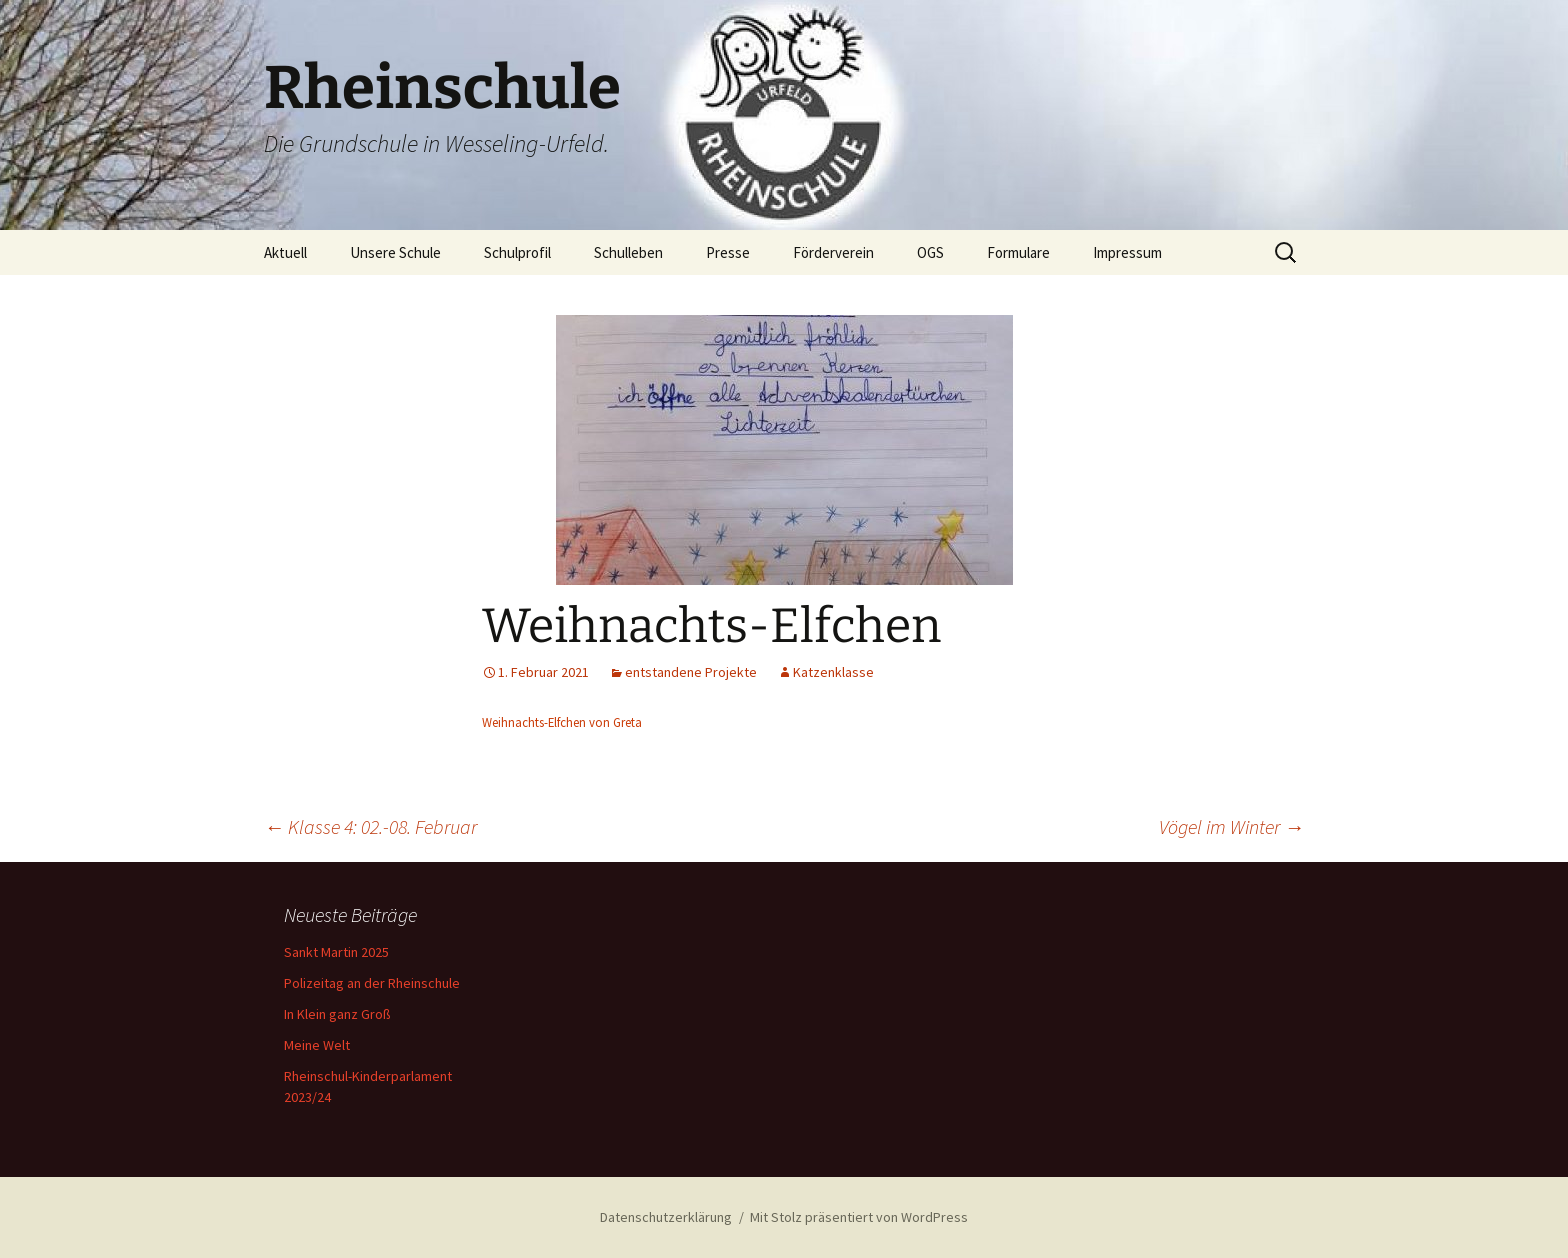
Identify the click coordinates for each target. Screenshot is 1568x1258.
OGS (930, 252)
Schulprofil (517, 252)
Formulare (1018, 252)
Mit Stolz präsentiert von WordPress (859, 1217)
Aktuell (285, 252)
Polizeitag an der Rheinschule (372, 983)
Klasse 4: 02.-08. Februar (370, 826)
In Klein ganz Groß (337, 1014)
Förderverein (833, 252)
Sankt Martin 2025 (336, 952)
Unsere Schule (395, 252)
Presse (728, 252)
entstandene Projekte (691, 672)
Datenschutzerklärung (666, 1217)
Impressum (1127, 252)
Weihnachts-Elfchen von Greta (562, 722)
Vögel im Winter (1231, 826)
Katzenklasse (833, 672)
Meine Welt (317, 1045)
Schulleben (628, 252)
